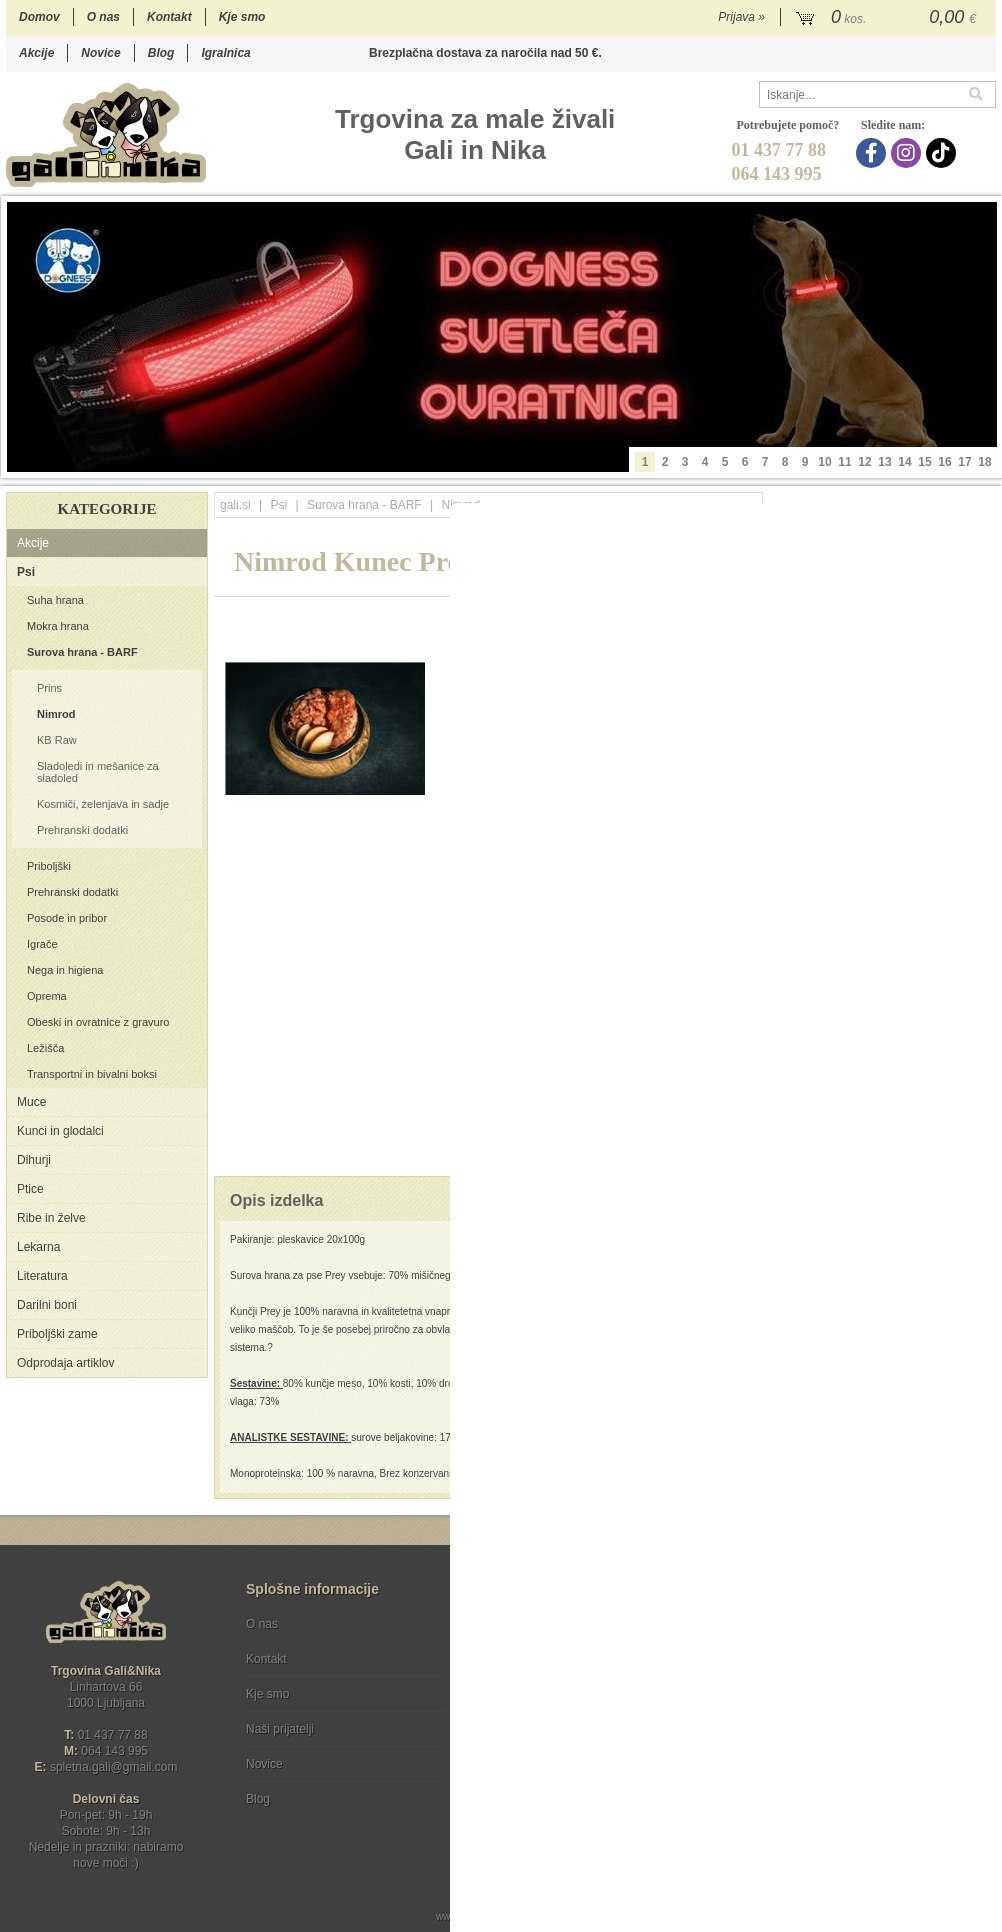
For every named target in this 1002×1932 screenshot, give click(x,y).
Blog (161, 53)
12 (864, 462)
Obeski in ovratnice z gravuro (98, 1022)
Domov (39, 17)
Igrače (42, 944)
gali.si (235, 505)
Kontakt (169, 17)
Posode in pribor (67, 918)
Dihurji (34, 1160)
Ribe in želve (51, 1218)
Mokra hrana (58, 626)
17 (964, 462)
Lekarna (38, 1247)
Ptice (30, 1189)
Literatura (42, 1276)
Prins (49, 688)
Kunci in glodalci (60, 1131)
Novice (100, 53)
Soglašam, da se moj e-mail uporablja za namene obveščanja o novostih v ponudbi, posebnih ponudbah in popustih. (861, 1705)
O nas (103, 17)
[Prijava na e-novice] (977, 1641)
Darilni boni (47, 1305)
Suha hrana (55, 600)
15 (924, 462)
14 (904, 462)
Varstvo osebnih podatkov (554, 1659)
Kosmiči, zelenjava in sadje (103, 804)
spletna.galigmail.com (114, 1767)
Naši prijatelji (280, 1729)
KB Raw (57, 740)
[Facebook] (873, 153)
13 (884, 462)
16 (944, 462)
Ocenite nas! (543, 1791)
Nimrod (56, 714)
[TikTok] (943, 153)
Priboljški (49, 866)
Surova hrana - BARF (82, 652)
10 (824, 462)
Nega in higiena (65, 970)
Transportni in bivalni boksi (92, 1074)
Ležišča (45, 1048)
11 (844, 462)
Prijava (741, 17)
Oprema (47, 996)
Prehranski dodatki (82, 830)
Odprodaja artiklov (65, 1363)
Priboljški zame (57, 1334)
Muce (31, 1102)
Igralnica (225, 53)
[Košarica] (888, 18)
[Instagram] (908, 153)
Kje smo (242, 17)
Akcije (36, 53)
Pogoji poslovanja (533, 1624)
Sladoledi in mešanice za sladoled (98, 772)
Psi (26, 572)
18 (984, 462)
